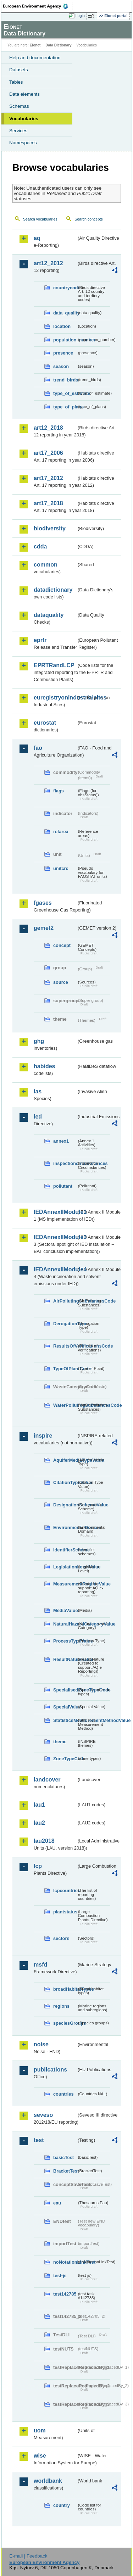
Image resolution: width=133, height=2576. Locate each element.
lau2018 (44, 1841)
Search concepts (88, 219)
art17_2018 (48, 503)
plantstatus (65, 1911)
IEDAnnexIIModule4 (55, 1269)
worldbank (48, 2481)
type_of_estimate (65, 393)
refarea (60, 831)
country (61, 2505)
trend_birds (65, 380)
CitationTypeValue (65, 1482)
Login (80, 15)
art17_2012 (48, 478)
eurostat (45, 723)
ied (38, 1117)
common (45, 565)
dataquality (48, 615)
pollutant (62, 1186)
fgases (43, 903)
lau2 (39, 1823)
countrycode (65, 287)
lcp (38, 1866)
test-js (60, 2275)
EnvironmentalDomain (65, 1527)
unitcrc (60, 868)
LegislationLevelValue (65, 1566)
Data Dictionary (58, 45)
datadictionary (53, 590)
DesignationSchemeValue (65, 1504)
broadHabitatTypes (65, 1989)
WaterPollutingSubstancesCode (65, 1405)
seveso (43, 2115)
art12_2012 (48, 263)
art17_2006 (48, 453)
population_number (65, 339)
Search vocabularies (40, 219)
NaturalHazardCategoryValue (65, 1624)
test (39, 2140)
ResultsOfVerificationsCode (65, 1346)
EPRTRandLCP (54, 665)
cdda (40, 546)
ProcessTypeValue (65, 1641)
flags (58, 790)
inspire (43, 1436)
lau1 (39, 1805)
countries (63, 2094)
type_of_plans (65, 406)
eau (57, 2203)
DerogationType (65, 1323)
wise (40, 2456)
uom (40, 2430)
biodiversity (50, 528)
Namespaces (23, 142)
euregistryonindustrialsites (55, 698)
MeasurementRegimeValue (65, 1584)
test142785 (64, 2294)
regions (61, 2006)
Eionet (35, 45)
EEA (37, 6)
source (60, 982)
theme (60, 1741)
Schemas (19, 106)
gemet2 (44, 928)
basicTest (63, 2157)
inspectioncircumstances (65, 1163)
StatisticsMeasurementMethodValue (65, 1720)
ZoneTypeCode (65, 1758)
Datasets (18, 69)
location (62, 326)
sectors (61, 1938)
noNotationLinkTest (65, 2262)
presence (63, 353)
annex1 (61, 1141)
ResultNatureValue (65, 1659)
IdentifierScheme (65, 1549)
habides (44, 1066)
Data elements (24, 94)
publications (50, 2070)
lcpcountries (65, 1890)
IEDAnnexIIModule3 (55, 1237)
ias (37, 1091)
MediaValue (65, 1610)
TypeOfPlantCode (65, 1368)
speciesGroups (65, 2023)
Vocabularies (23, 118)
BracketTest (65, 2171)
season (61, 366)
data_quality (65, 313)
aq (37, 238)
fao (38, 748)
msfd (40, 1965)
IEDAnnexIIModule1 (55, 1212)
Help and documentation (35, 57)
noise (41, 2044)
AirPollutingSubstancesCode (65, 1301)
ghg (39, 1041)
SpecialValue (65, 1707)
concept (62, 945)
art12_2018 (48, 428)
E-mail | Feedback (28, 2556)
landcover (47, 1780)
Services (18, 130)
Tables (16, 82)
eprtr (40, 640)
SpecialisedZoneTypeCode (65, 1690)
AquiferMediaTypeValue (65, 1460)
